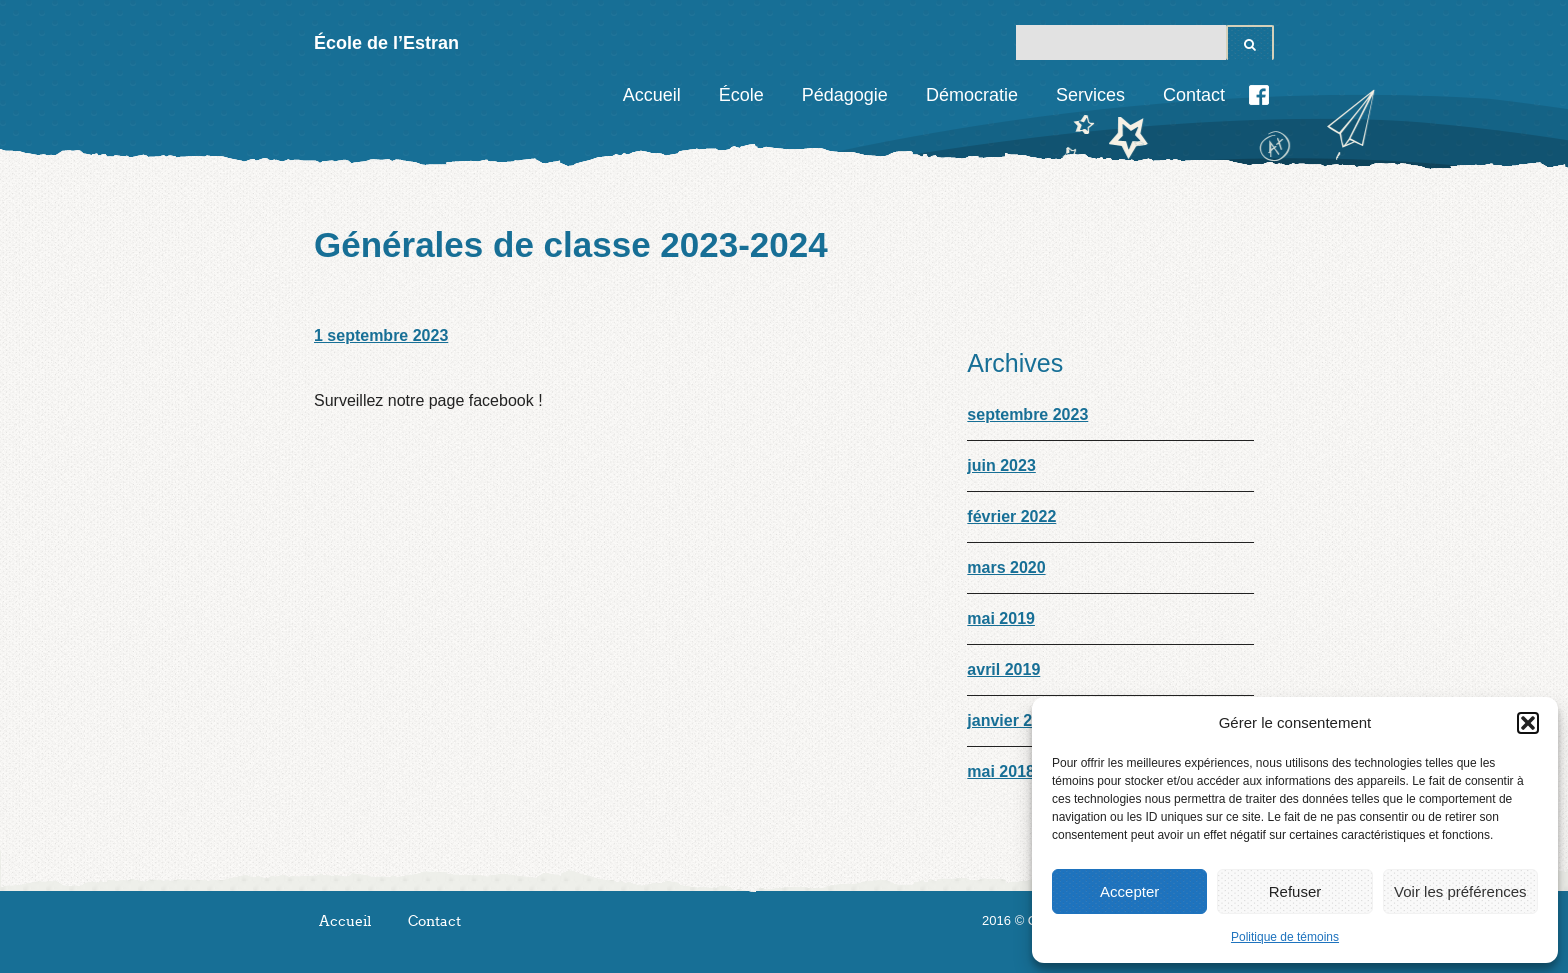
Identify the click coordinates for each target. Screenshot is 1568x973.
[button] (1528, 723)
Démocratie (972, 95)
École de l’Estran (386, 43)
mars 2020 (1006, 567)
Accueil (652, 95)
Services (1090, 95)
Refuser (1295, 891)
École (741, 95)
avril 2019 (1003, 669)
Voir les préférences (1460, 891)
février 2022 (1011, 516)
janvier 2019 (1013, 720)
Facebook (1259, 95)
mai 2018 (1001, 771)
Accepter (1129, 891)
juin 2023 (1001, 465)
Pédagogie (845, 95)
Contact (1194, 95)
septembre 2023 (1027, 414)
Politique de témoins (1285, 937)
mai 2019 (1001, 618)
